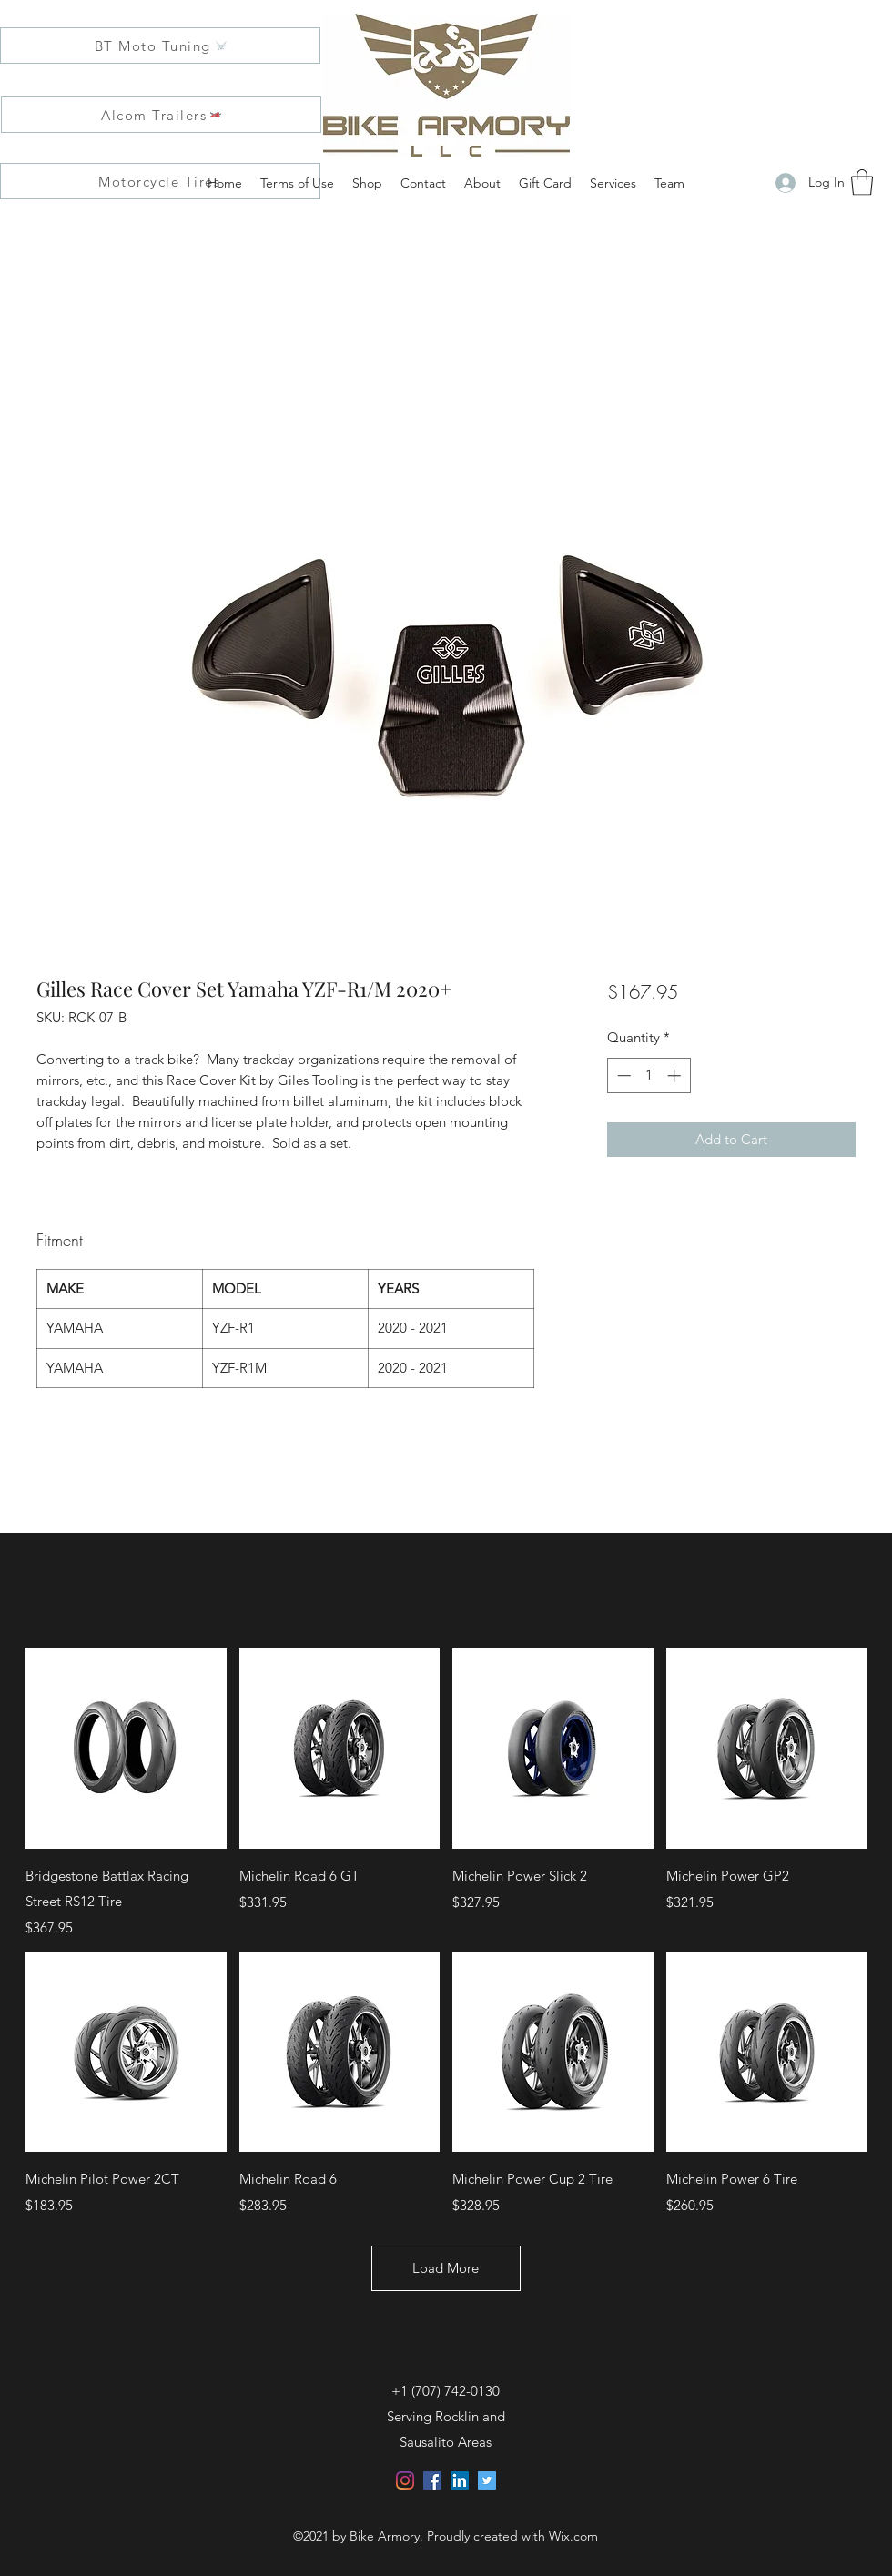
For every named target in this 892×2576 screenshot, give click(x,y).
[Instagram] (405, 2480)
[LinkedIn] (460, 2480)
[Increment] (676, 1075)
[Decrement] (622, 1075)
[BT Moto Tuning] (160, 45)
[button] (862, 182)
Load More (446, 2268)
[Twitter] (487, 2480)
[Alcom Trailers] (161, 114)
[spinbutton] (649, 1075)
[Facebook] (432, 2480)
